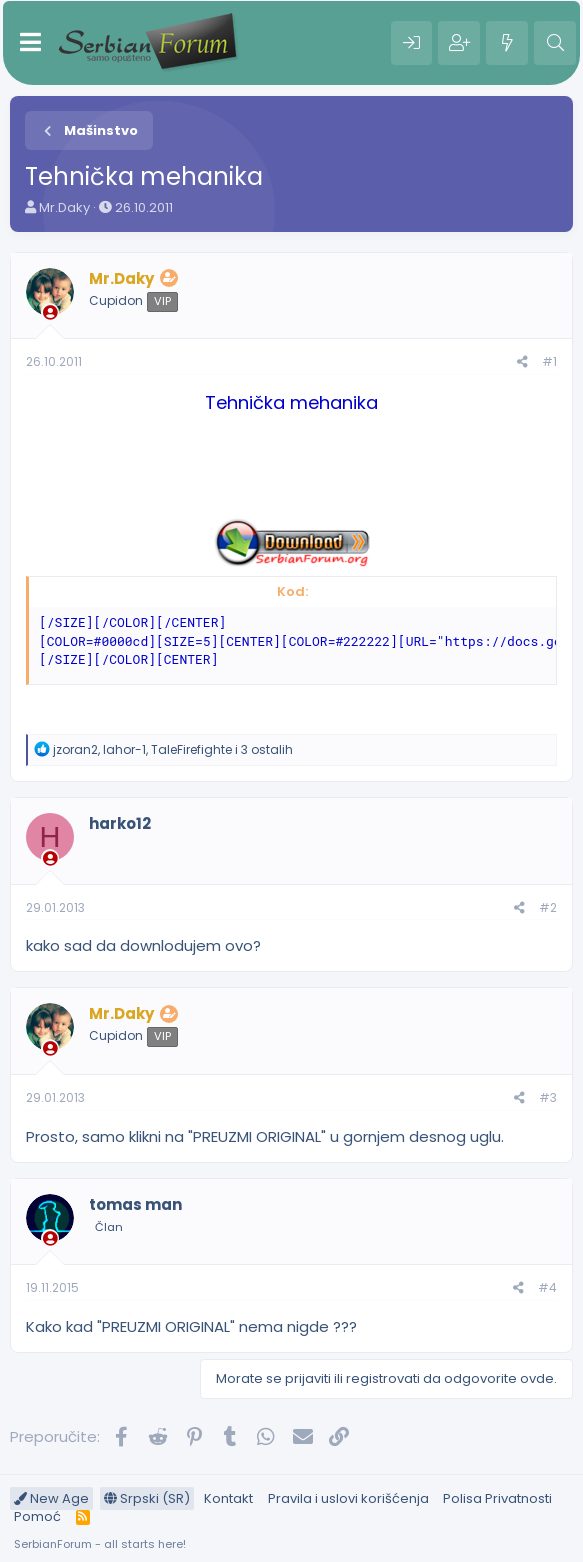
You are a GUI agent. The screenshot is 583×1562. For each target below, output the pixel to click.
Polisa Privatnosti (497, 1498)
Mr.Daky (64, 207)
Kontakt (228, 1498)
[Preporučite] (522, 362)
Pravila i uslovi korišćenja (348, 1498)
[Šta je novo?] (507, 43)
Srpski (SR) (147, 1498)
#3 (548, 1097)
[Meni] (30, 43)
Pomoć (37, 1516)
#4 (547, 1287)
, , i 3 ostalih (173, 749)
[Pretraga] (555, 43)
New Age (51, 1498)
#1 (549, 361)
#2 (548, 907)
